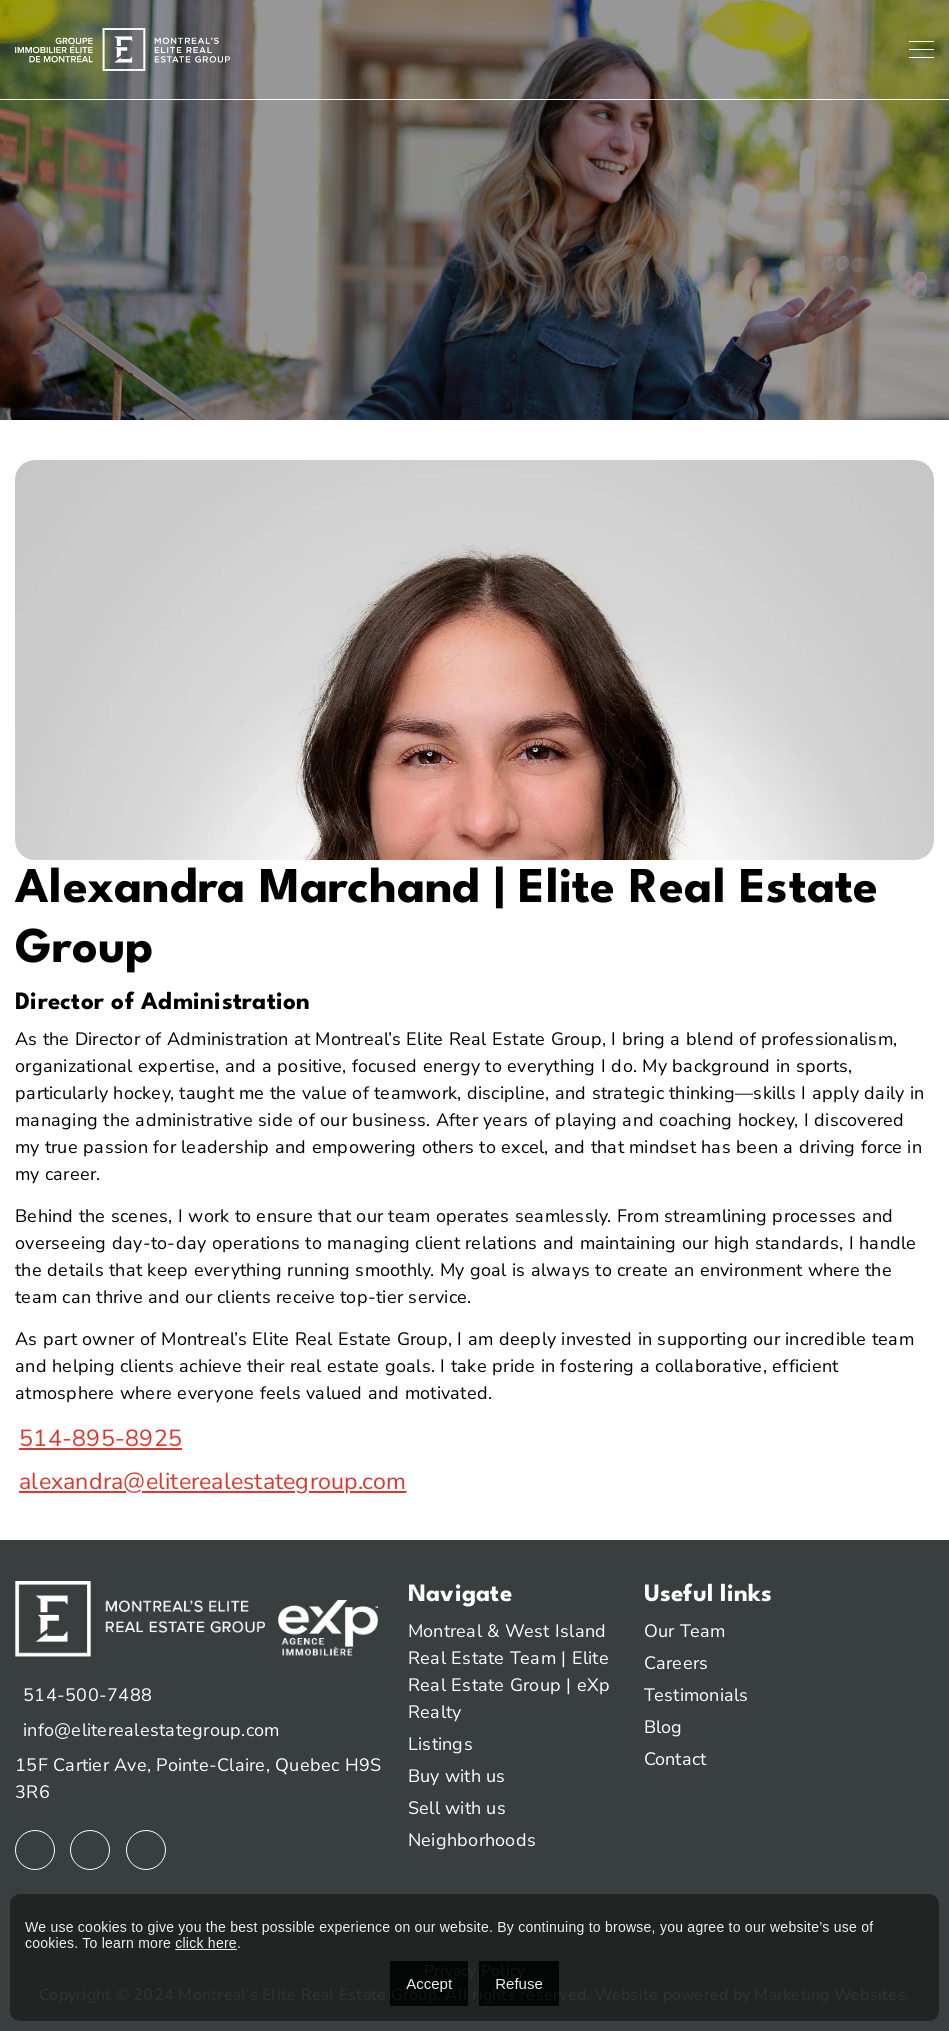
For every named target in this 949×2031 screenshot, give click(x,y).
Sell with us (457, 1808)
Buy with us (457, 1776)
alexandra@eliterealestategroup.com (213, 1481)
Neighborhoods (472, 1840)
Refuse (519, 1983)
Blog (663, 1727)
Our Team (685, 1631)
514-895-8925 (100, 1438)
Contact (675, 1759)
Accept (429, 1983)
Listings (440, 1744)
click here (206, 1943)
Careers (676, 1663)
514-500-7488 (87, 1695)
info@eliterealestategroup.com (151, 1730)
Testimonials (696, 1695)
